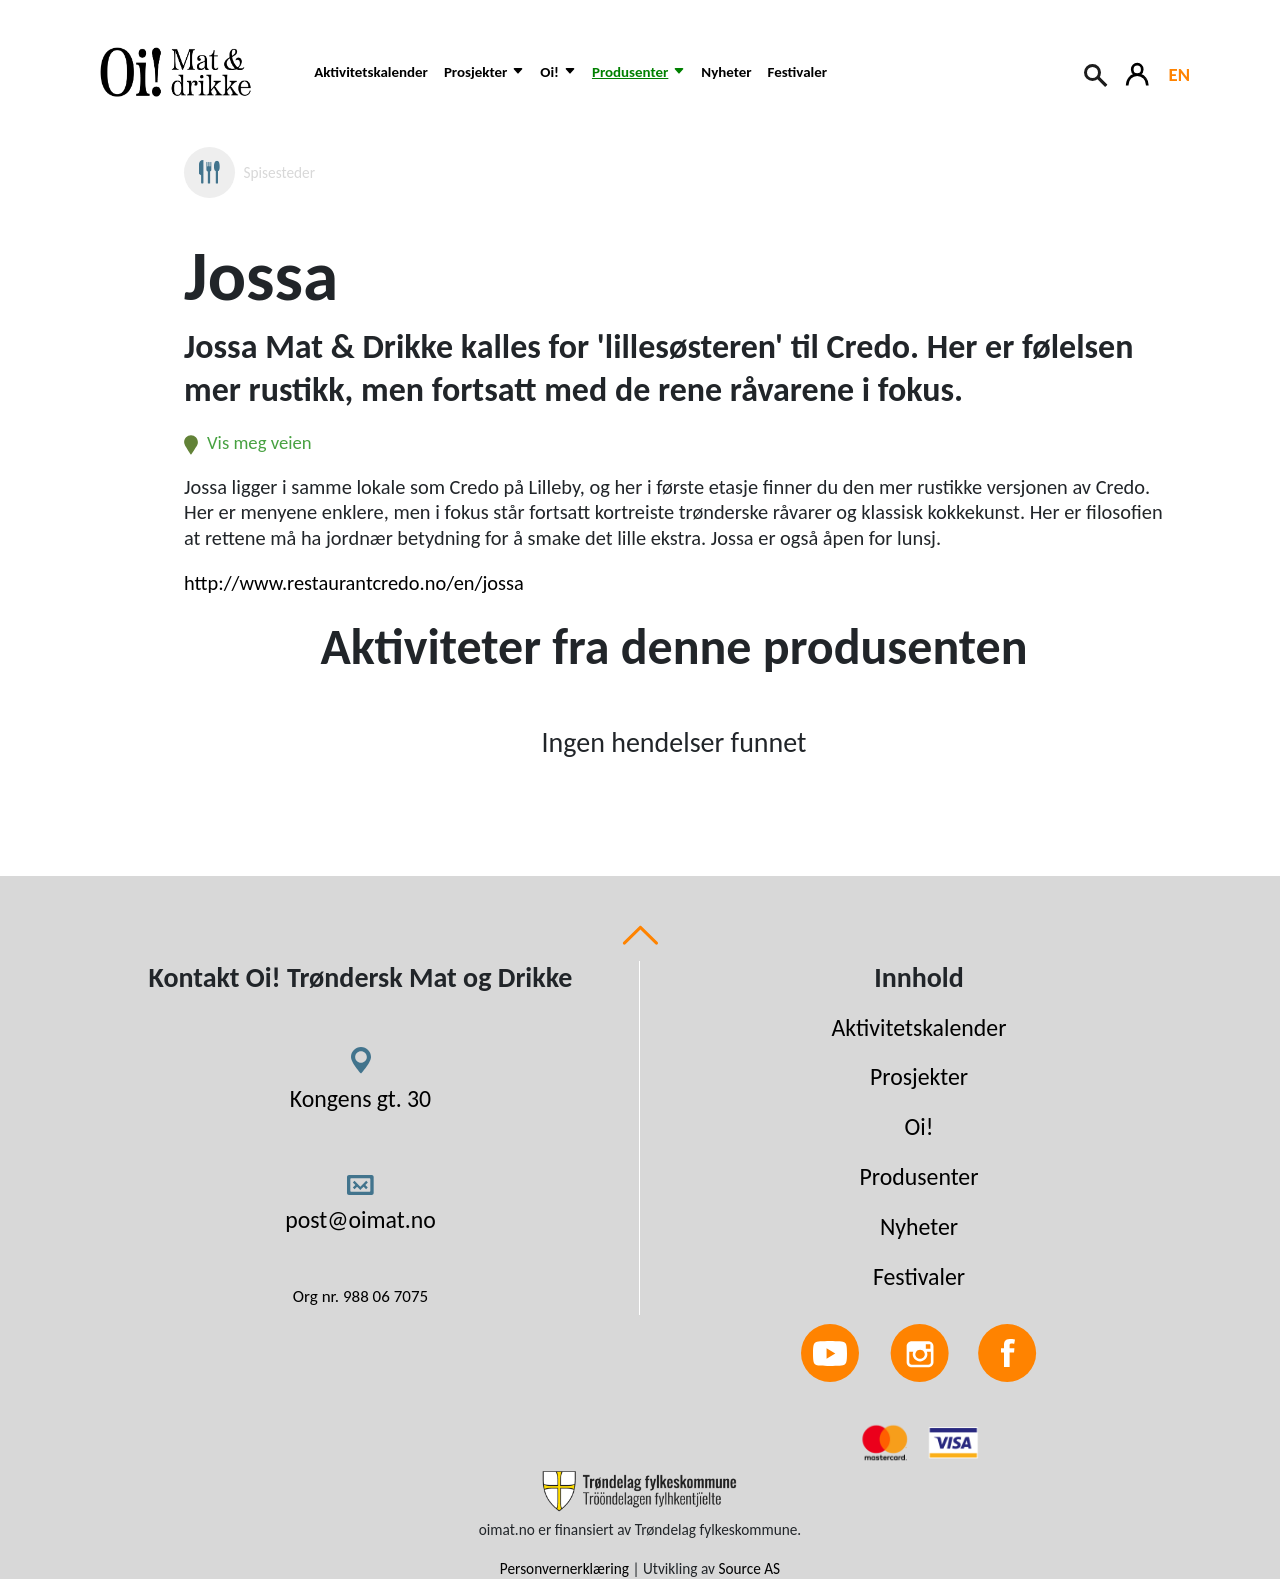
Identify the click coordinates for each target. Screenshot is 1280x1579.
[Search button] (1097, 73)
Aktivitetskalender (371, 72)
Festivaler (797, 72)
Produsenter (918, 1176)
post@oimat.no (360, 1219)
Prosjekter (919, 1076)
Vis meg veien (248, 442)
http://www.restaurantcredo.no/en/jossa (354, 583)
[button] (484, 82)
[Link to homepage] (189, 72)
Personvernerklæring (564, 1568)
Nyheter (726, 72)
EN (1179, 74)
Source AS (749, 1568)
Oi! (919, 1126)
